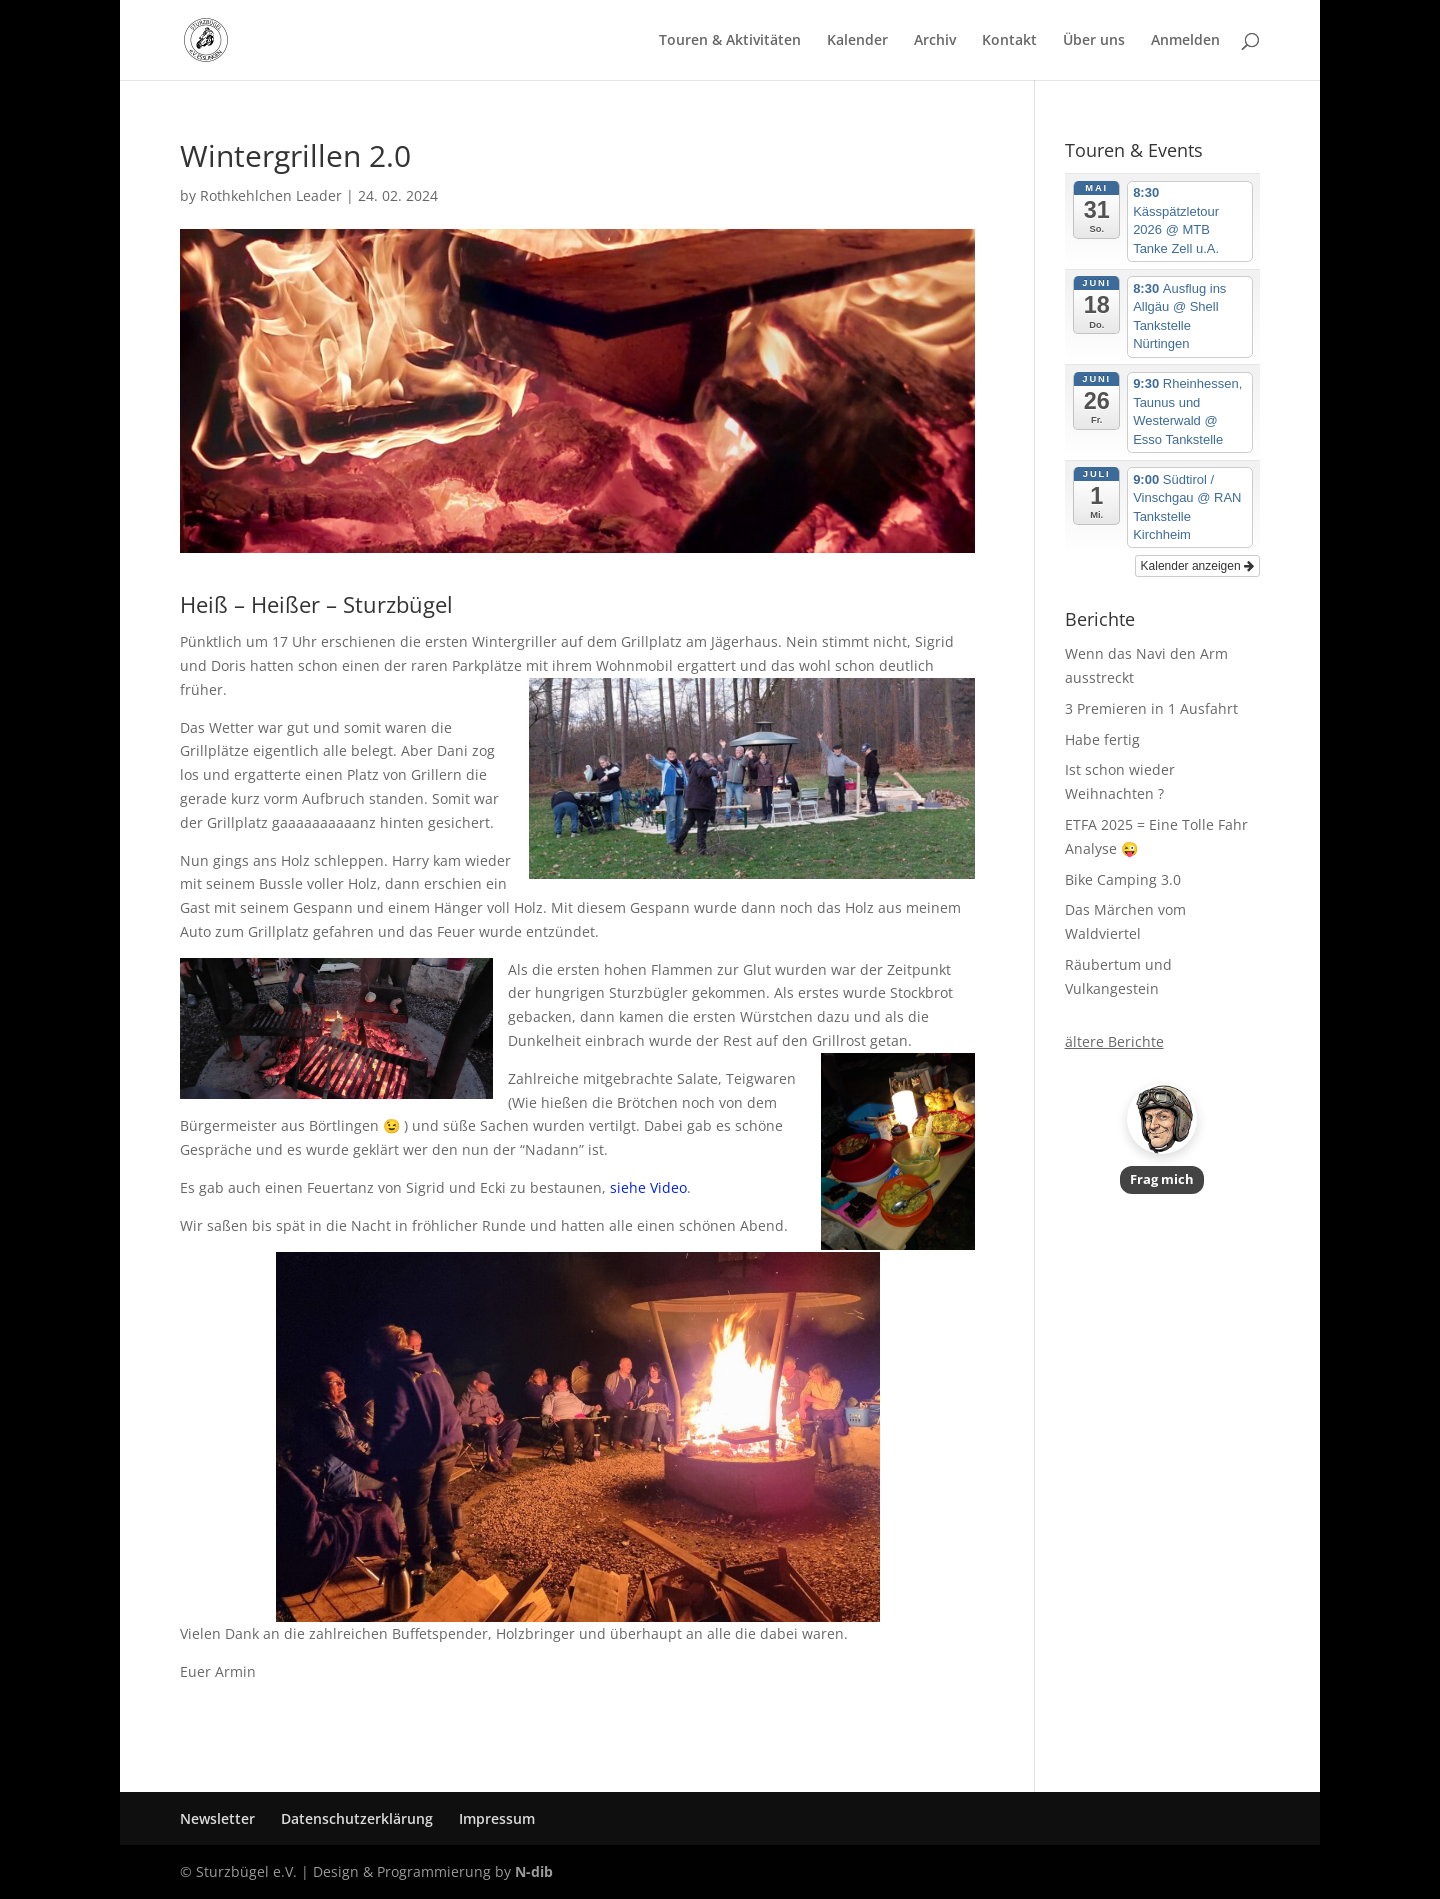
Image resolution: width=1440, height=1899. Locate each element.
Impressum (497, 1818)
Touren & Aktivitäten (730, 41)
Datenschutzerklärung (357, 1818)
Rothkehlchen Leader (271, 195)
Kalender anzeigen (1197, 566)
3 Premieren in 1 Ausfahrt (1151, 708)
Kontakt (1009, 41)
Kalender (857, 41)
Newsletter (217, 1818)
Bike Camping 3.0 (1123, 879)
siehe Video (648, 1187)
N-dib (534, 1871)
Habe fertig (1102, 739)
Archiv (935, 41)
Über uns (1094, 41)
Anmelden (1185, 41)
